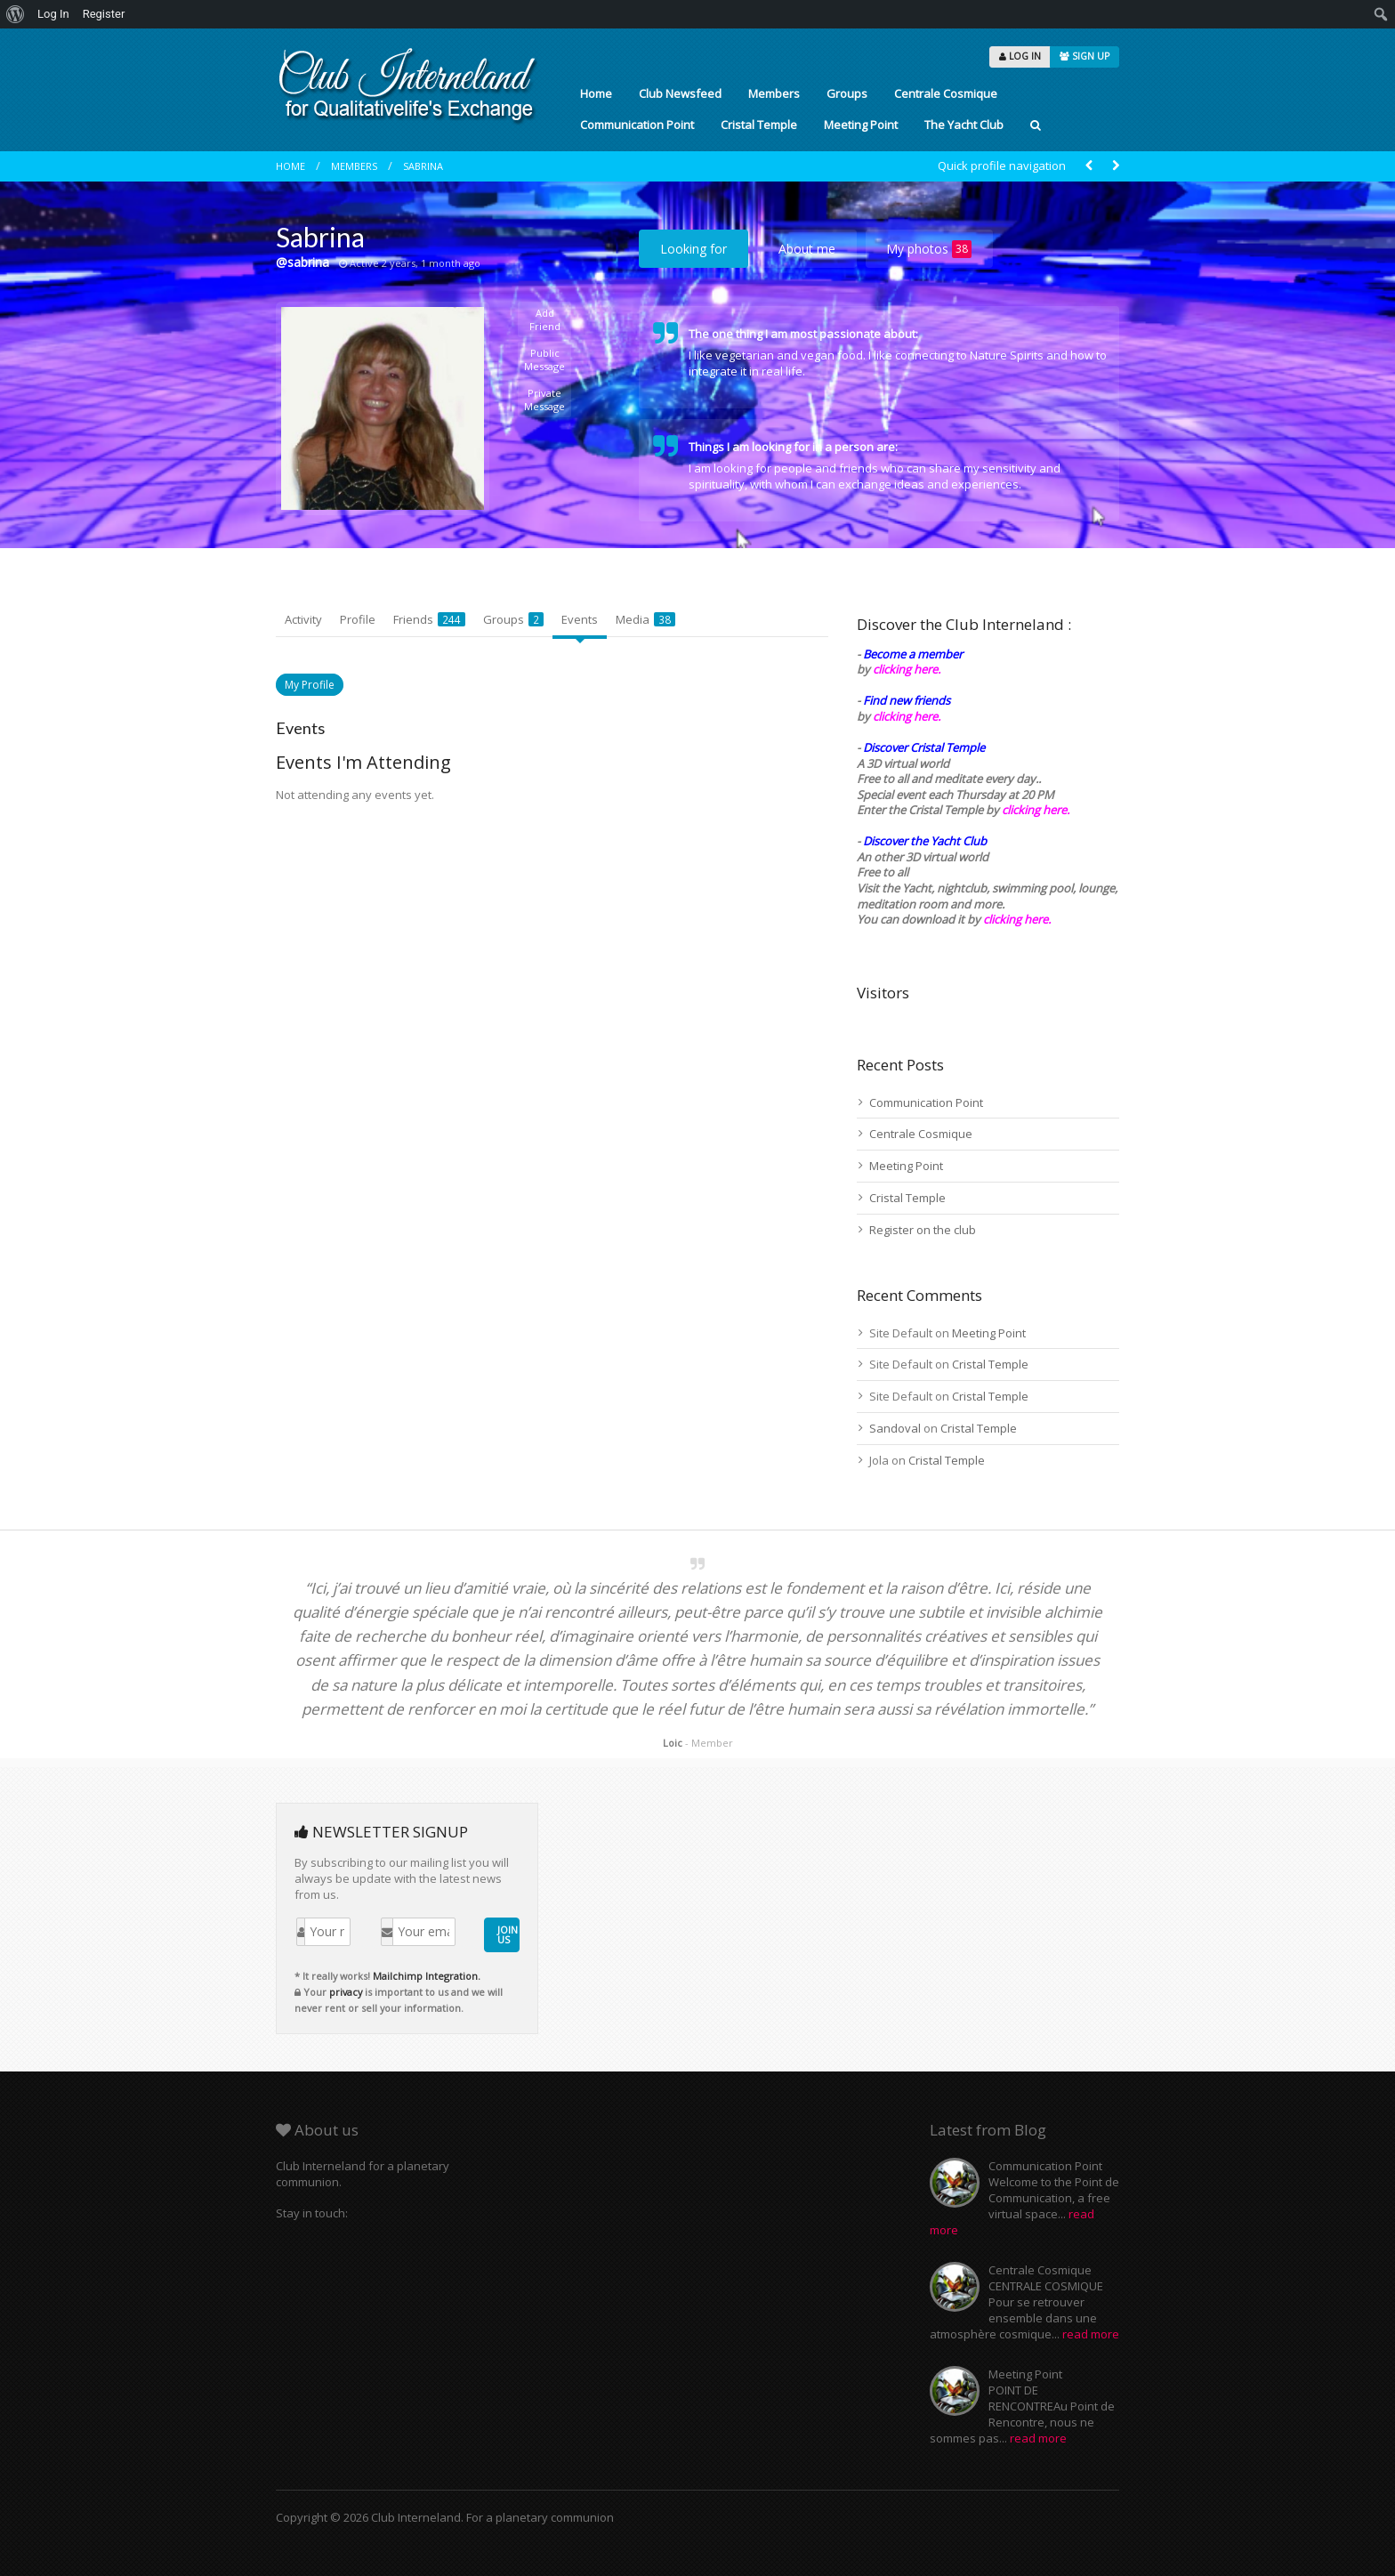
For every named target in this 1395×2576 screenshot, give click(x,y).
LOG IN (1020, 56)
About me (806, 248)
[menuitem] (15, 14)
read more (1090, 2334)
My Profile (310, 684)
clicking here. (906, 669)
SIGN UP (1084, 56)
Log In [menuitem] (53, 13)
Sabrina (423, 166)
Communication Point (637, 125)
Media (645, 619)
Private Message (544, 399)
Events (579, 619)
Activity (303, 619)
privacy (345, 1992)
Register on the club (922, 1230)
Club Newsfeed (680, 93)
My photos (929, 249)
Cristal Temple (759, 125)
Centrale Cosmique (945, 93)
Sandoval (895, 1428)
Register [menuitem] (104, 13)
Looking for (693, 248)
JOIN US (507, 1934)
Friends (429, 619)
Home (596, 93)
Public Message (544, 359)
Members (774, 93)
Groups (847, 93)
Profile (357, 619)
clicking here (1015, 919)
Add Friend (544, 319)
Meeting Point (861, 125)
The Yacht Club (964, 125)
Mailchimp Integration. (426, 1975)
